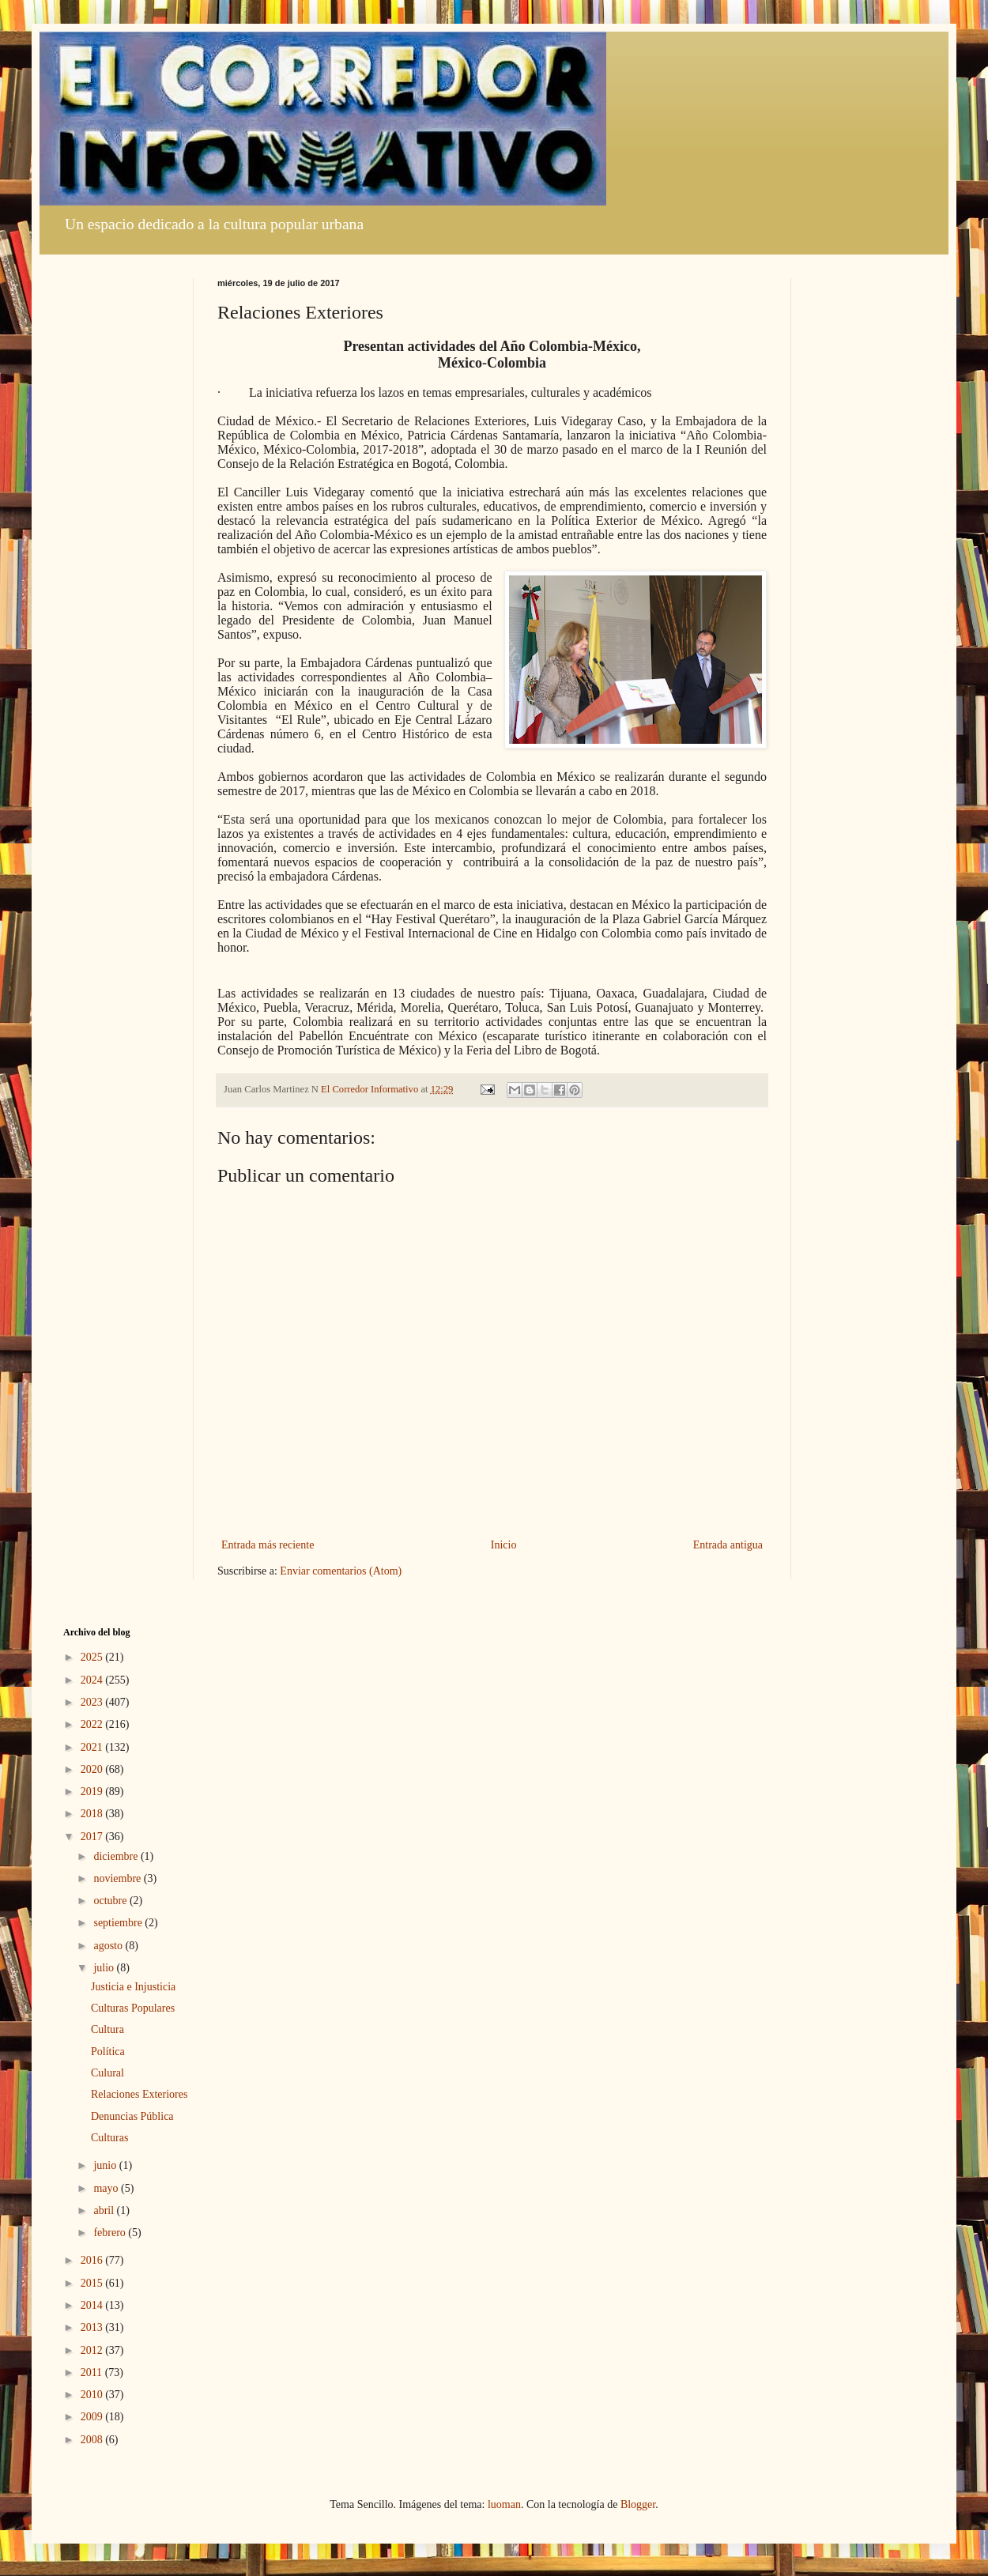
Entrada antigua (728, 1545)
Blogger (637, 2504)
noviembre (118, 1878)
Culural (107, 2073)
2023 (93, 1702)
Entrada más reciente (267, 1545)
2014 (93, 2305)
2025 (93, 1657)
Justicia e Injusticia (133, 1987)
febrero (110, 2232)
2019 (93, 1791)
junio (106, 2165)
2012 (93, 2350)
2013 (93, 2327)
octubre (111, 1901)
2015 (93, 2283)
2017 (93, 1836)
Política (108, 2051)
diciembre (116, 1856)
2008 (93, 2440)
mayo (107, 2188)
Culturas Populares (133, 2008)
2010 (93, 2395)
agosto (109, 1946)
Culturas (109, 2138)
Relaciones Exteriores (139, 2094)
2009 (93, 2417)
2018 (93, 1814)
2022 (93, 1724)
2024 (93, 1680)
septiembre (119, 1923)
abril (104, 2210)
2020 (93, 1769)
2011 (93, 2372)
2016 (93, 2260)
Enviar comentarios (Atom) (341, 1571)
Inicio (504, 1545)
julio (104, 1968)
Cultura (107, 2029)
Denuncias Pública (132, 2116)
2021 (93, 1747)
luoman (504, 2504)
